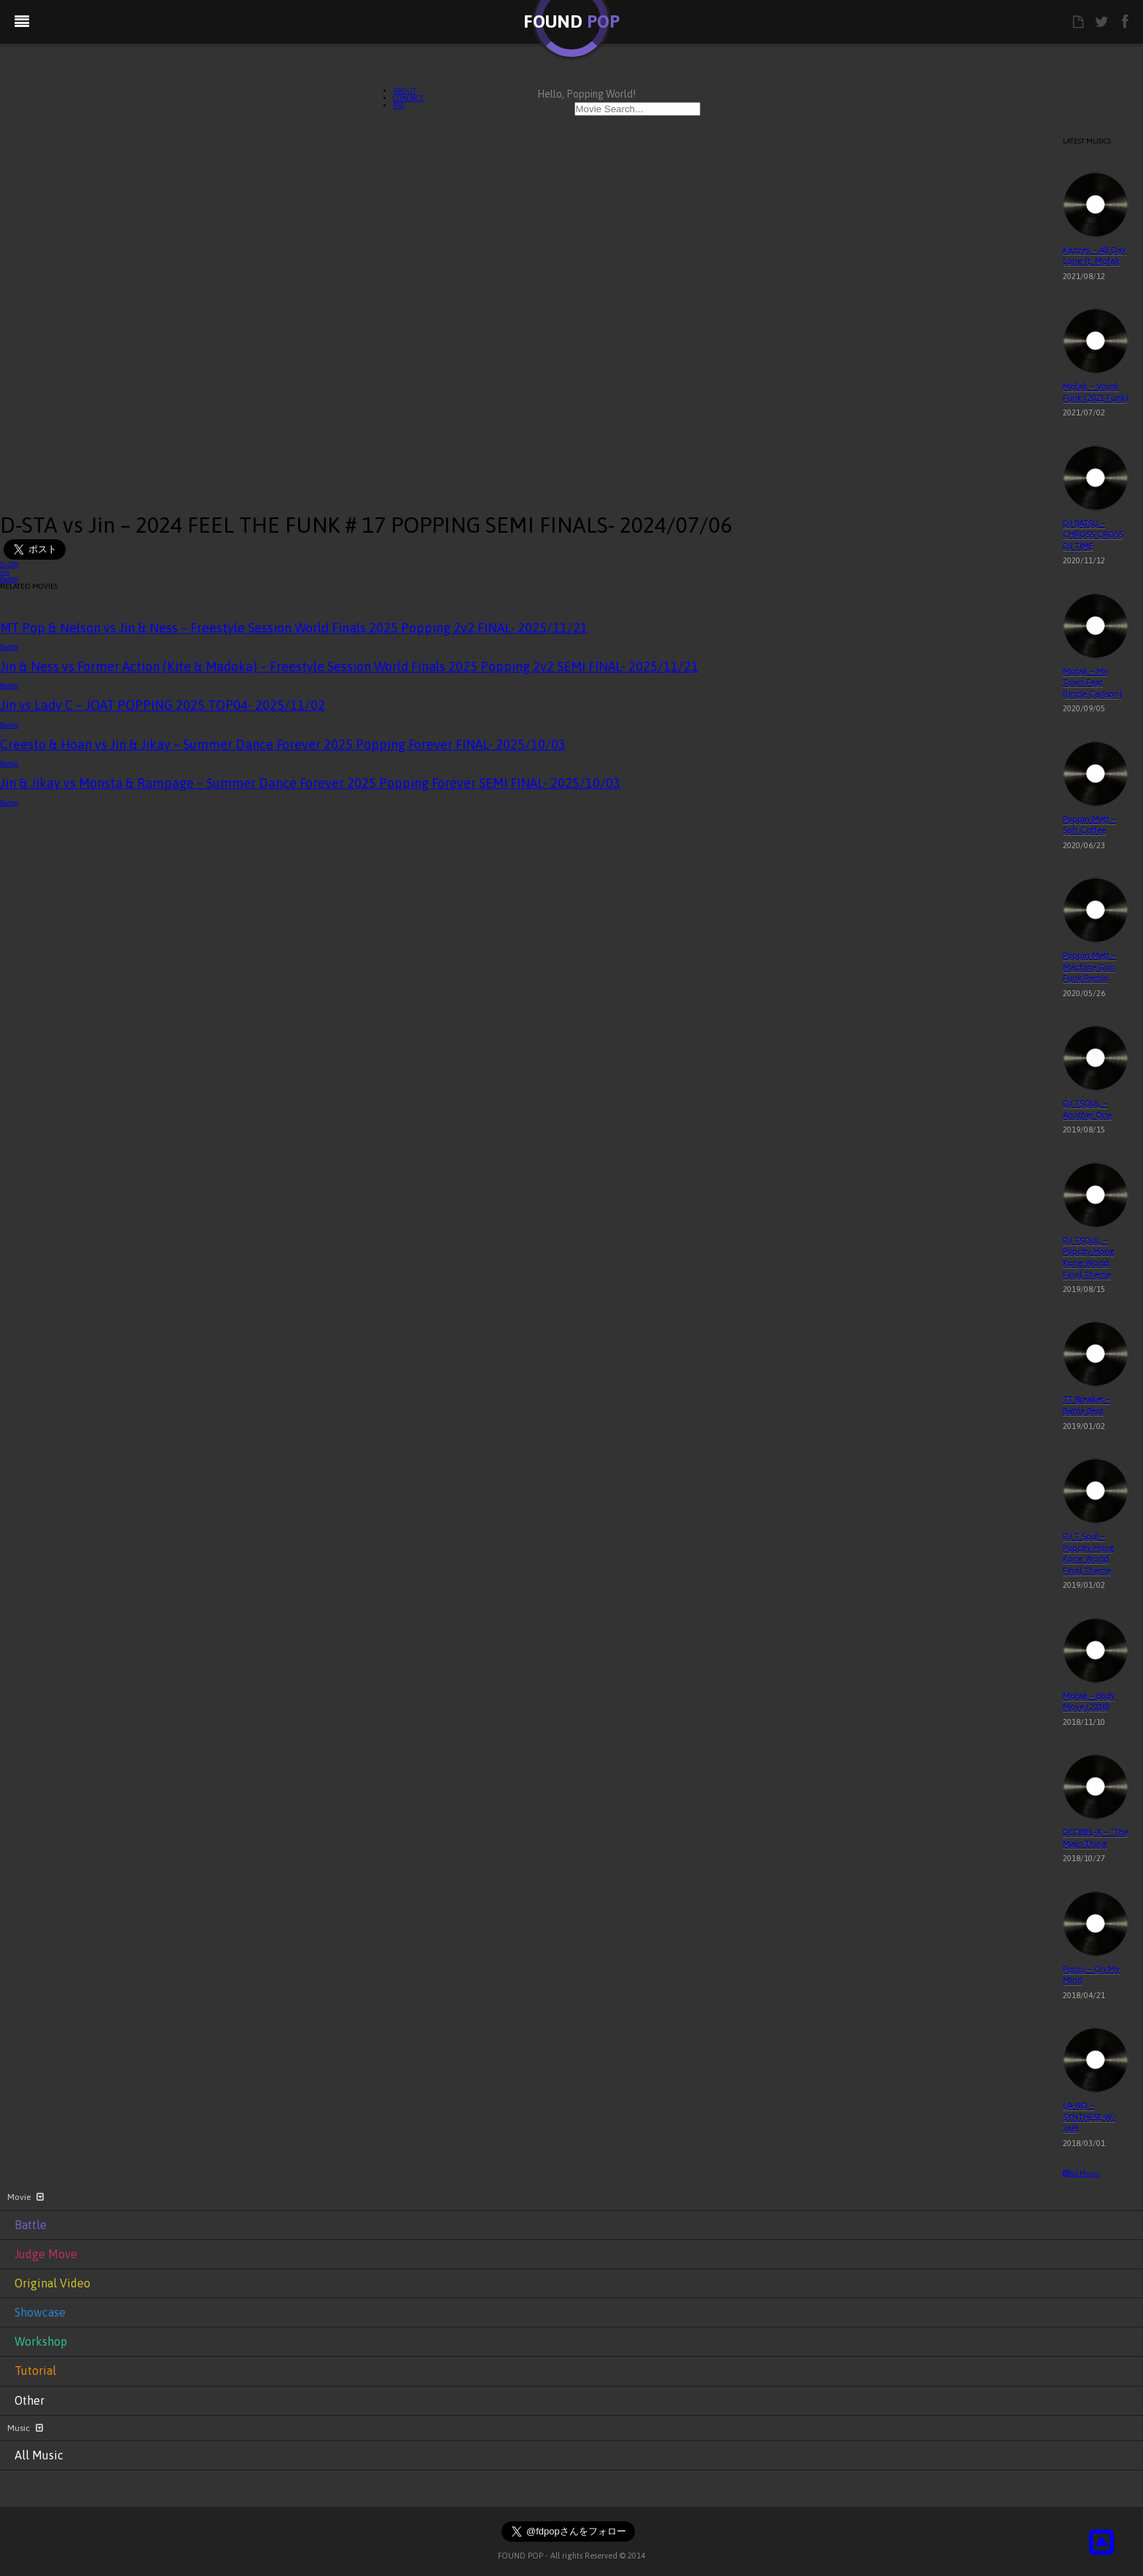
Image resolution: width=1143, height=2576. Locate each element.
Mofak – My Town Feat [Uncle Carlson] (1092, 682)
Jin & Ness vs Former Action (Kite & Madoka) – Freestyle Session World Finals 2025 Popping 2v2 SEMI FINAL (349, 666)
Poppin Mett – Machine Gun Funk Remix (1089, 966)
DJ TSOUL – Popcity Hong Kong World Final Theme (1089, 1257)
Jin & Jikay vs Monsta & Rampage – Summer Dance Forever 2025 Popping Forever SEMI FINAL (310, 783)
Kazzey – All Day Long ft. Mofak (1094, 256)
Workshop (41, 2341)
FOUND (571, 21)
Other (29, 2400)
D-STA (9, 564)
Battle (9, 579)
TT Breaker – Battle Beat (1086, 1405)
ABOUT (404, 91)
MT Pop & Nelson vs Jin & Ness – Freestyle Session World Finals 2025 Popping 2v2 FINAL (294, 627)
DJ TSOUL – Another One (1087, 1109)
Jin (4, 572)
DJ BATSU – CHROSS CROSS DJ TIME (1093, 534)
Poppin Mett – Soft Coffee (1089, 825)
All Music (1081, 2173)
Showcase (40, 2312)
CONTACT (408, 98)
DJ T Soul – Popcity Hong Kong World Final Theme (1089, 1553)
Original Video (52, 2283)
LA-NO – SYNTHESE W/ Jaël (1089, 2116)
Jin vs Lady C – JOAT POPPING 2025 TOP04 (162, 705)
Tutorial (35, 2370)
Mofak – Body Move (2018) (1089, 1701)
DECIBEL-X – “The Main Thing (1095, 1838)
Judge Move (46, 2253)
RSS (398, 105)
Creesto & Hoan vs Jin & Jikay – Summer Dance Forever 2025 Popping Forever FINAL (283, 744)
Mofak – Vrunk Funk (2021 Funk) (1095, 392)
